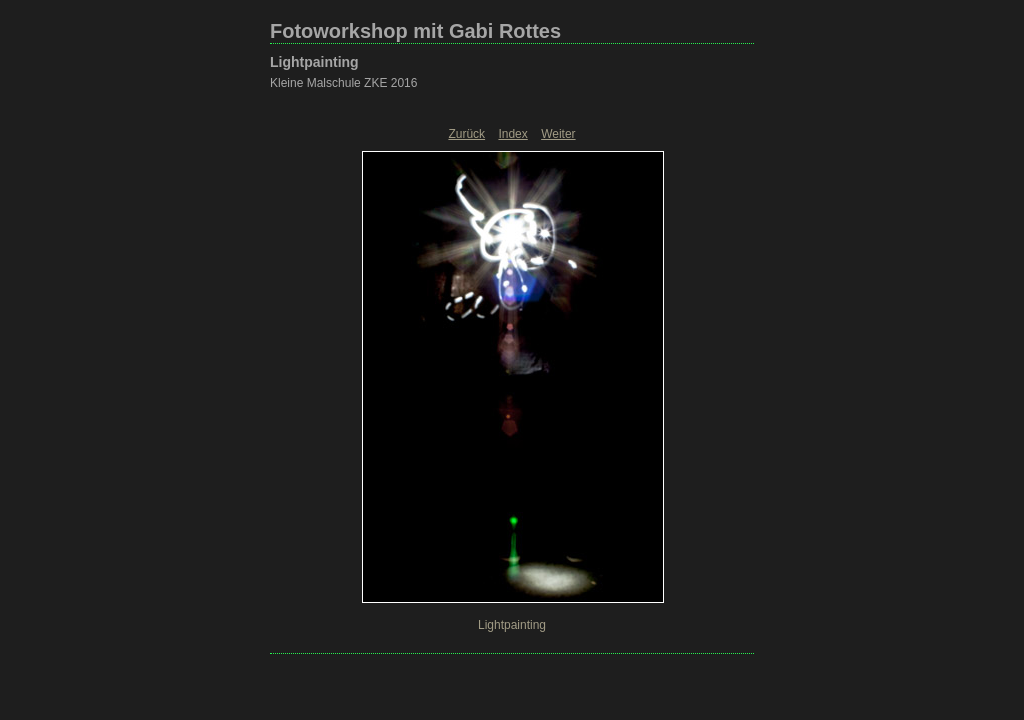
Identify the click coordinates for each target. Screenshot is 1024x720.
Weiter (558, 134)
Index (512, 134)
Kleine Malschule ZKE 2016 (343, 83)
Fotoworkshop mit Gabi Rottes (415, 31)
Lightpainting (314, 62)
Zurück (466, 134)
